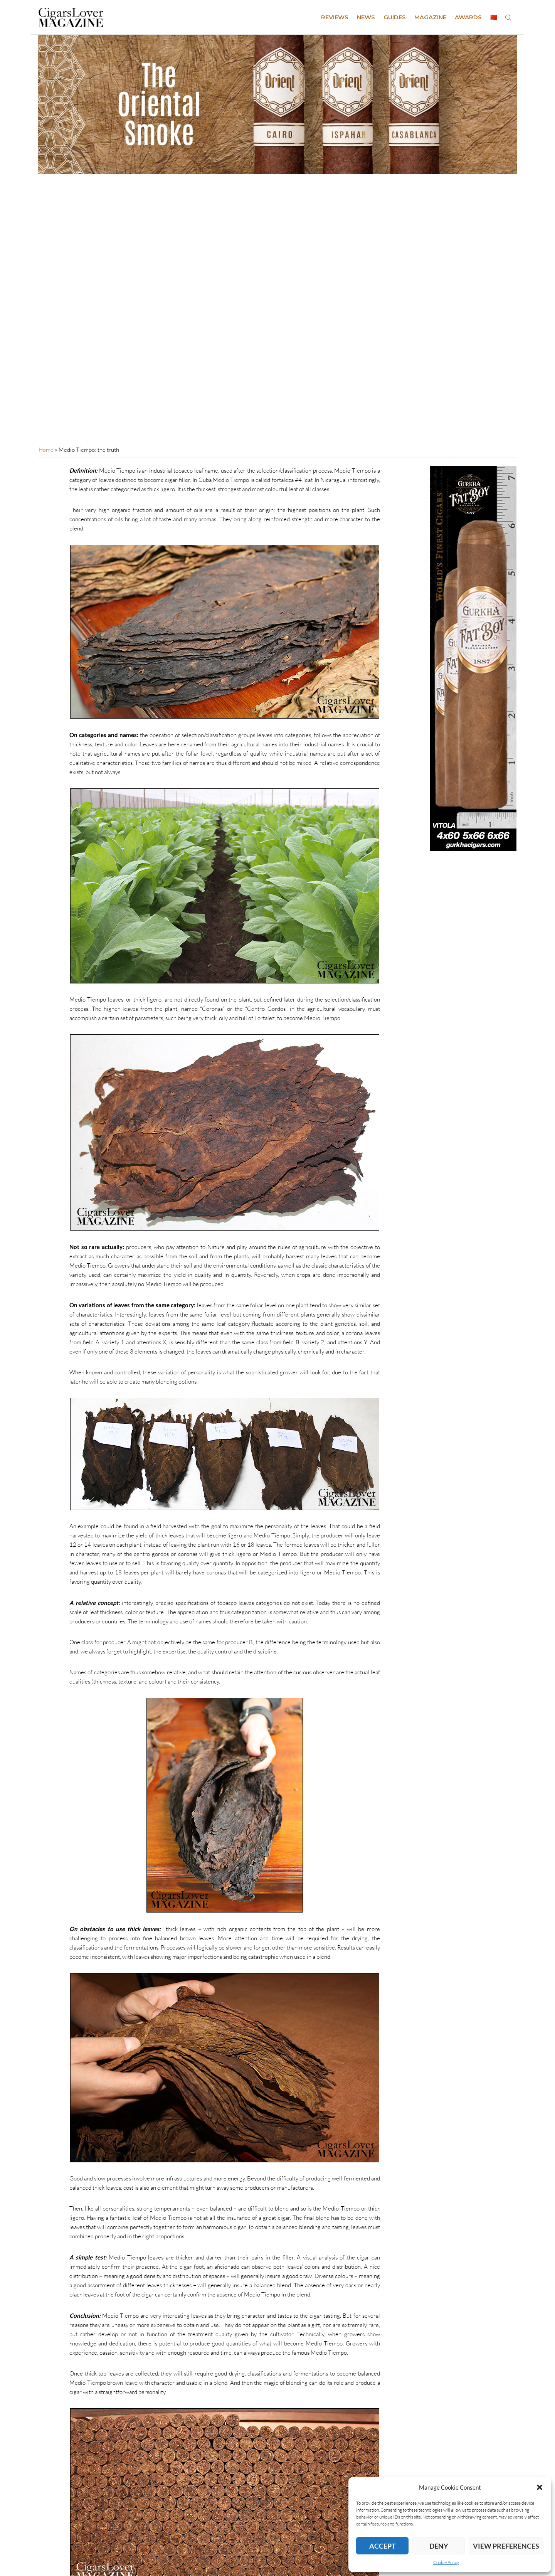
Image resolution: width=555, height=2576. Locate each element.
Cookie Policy (446, 2562)
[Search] (508, 17)
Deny (438, 2546)
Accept (382, 2546)
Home (46, 449)
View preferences (506, 2546)
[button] (539, 2487)
